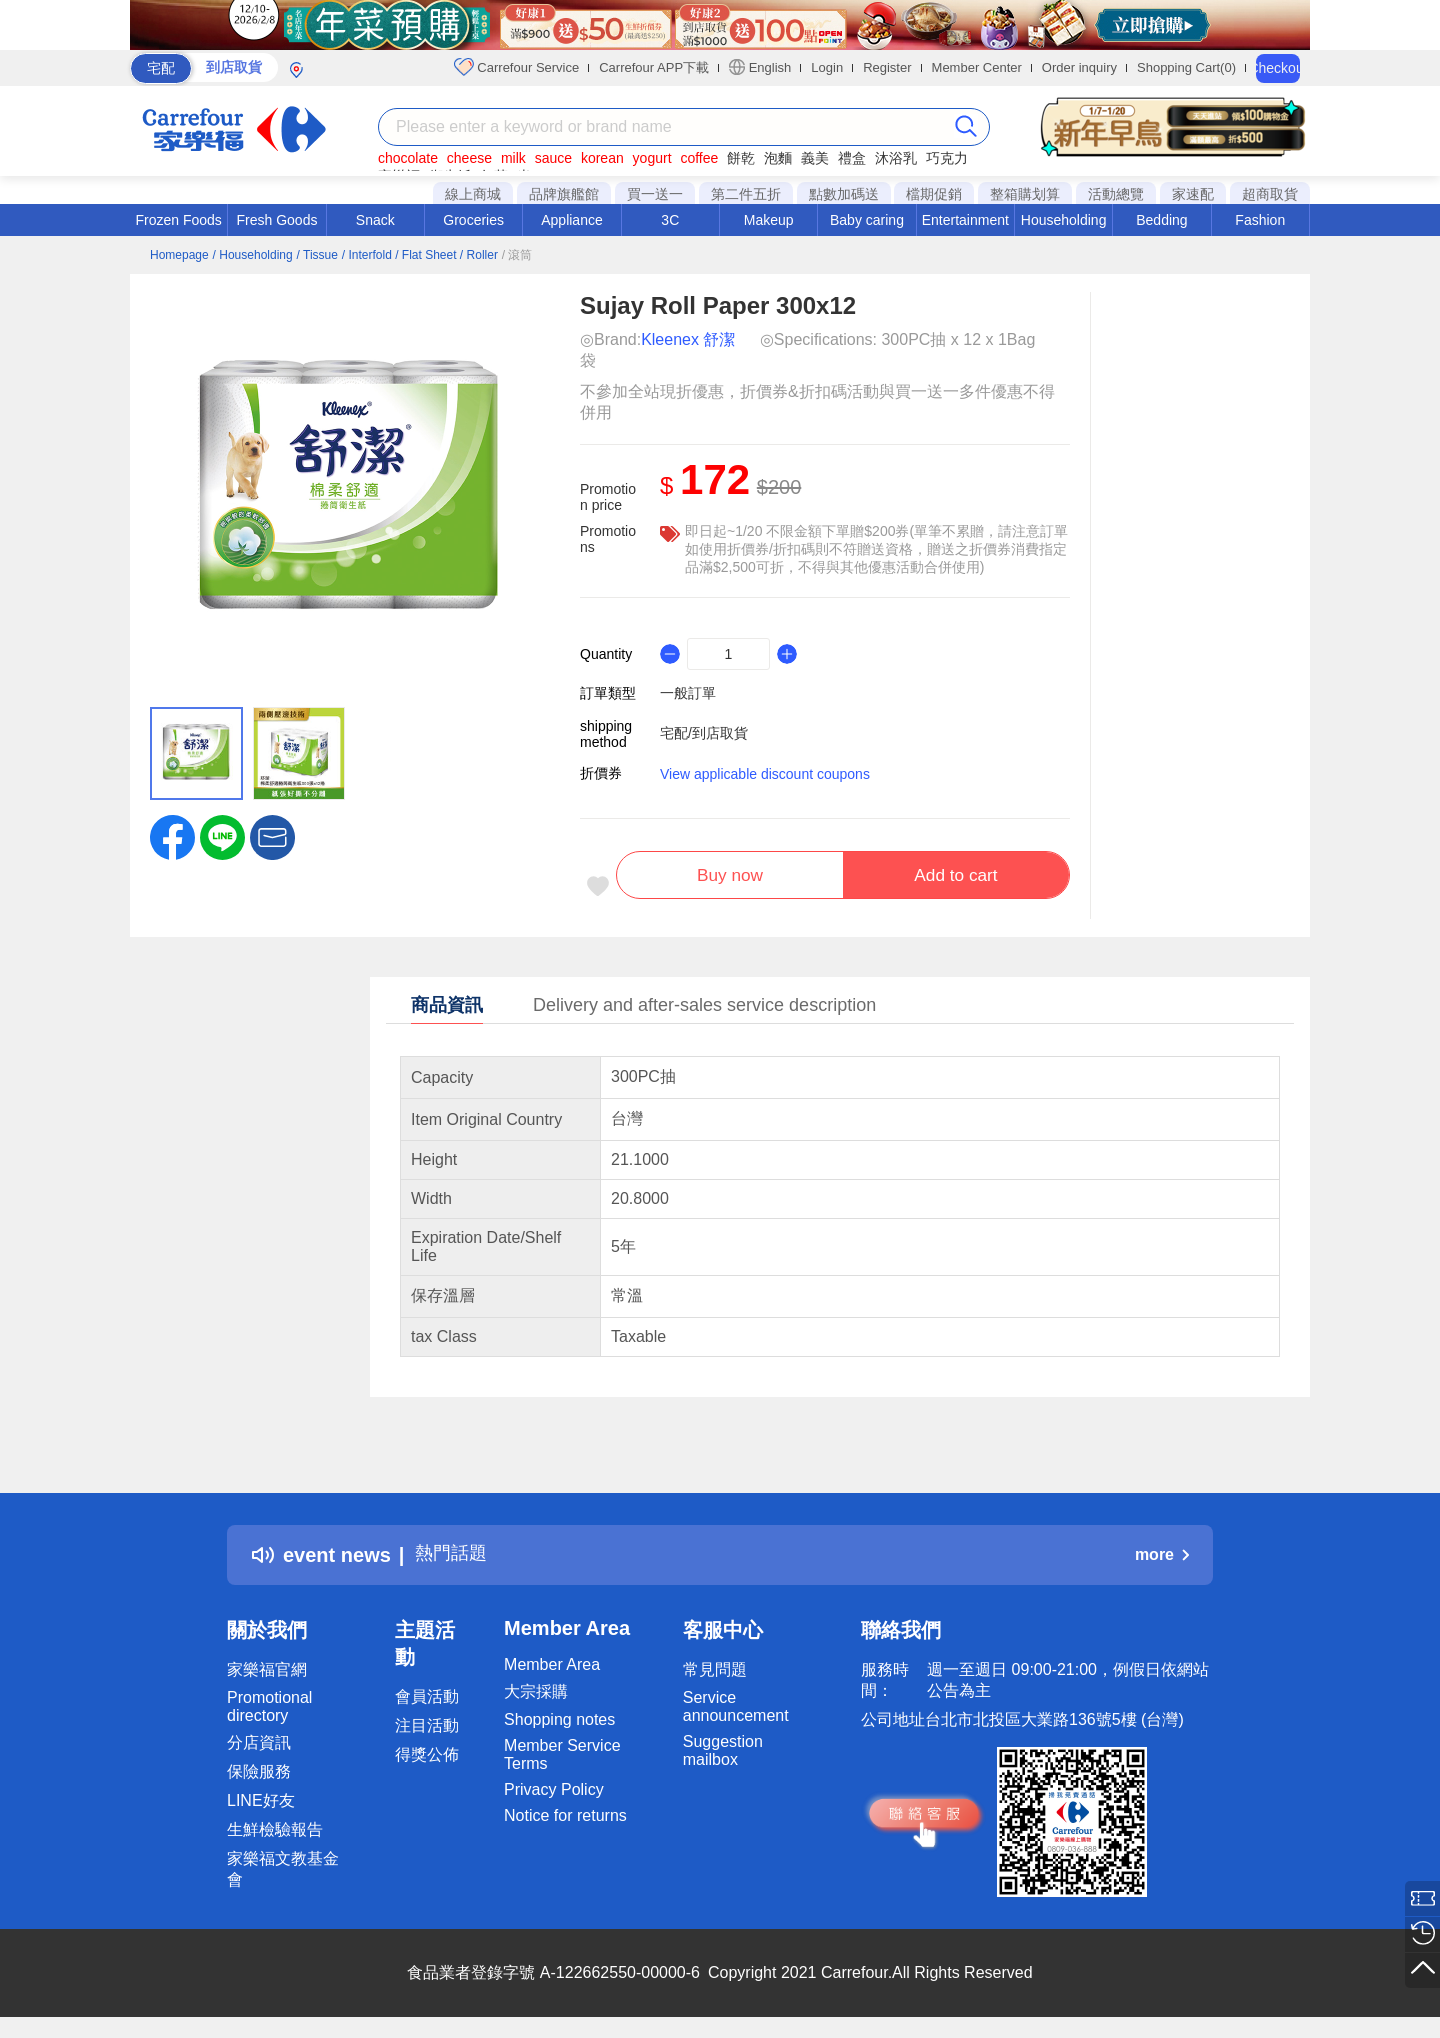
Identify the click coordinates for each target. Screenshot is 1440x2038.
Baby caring (867, 220)
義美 (815, 158)
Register (887, 67)
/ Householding (253, 255)
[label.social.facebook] (172, 836)
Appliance (572, 220)
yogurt (652, 158)
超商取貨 (1270, 194)
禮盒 (852, 158)
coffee (699, 158)
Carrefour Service (516, 67)
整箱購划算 (1025, 194)
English (760, 67)
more (1162, 1559)
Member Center (977, 67)
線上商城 (473, 194)
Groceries (473, 220)
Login (827, 67)
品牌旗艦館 (564, 194)
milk (513, 158)
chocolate (408, 158)
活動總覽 (1116, 194)
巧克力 (947, 158)
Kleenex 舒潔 (688, 339)
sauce (553, 158)
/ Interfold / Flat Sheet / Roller (420, 255)
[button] (272, 836)
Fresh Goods (277, 220)
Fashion (1260, 220)
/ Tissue (317, 255)
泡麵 (778, 158)
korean (602, 158)
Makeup (769, 220)
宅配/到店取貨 (704, 733)
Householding (1064, 220)
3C (670, 220)
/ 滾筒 (517, 255)
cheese (469, 158)
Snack (375, 220)
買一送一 (655, 194)
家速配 (1193, 194)
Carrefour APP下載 (654, 67)
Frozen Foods (178, 220)
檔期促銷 (934, 194)
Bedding (1161, 220)
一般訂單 (688, 693)
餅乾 (741, 158)
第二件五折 (746, 194)
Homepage (179, 255)
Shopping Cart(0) (1186, 67)
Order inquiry (1079, 67)
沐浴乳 (896, 158)
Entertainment (965, 220)
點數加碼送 (844, 194)
